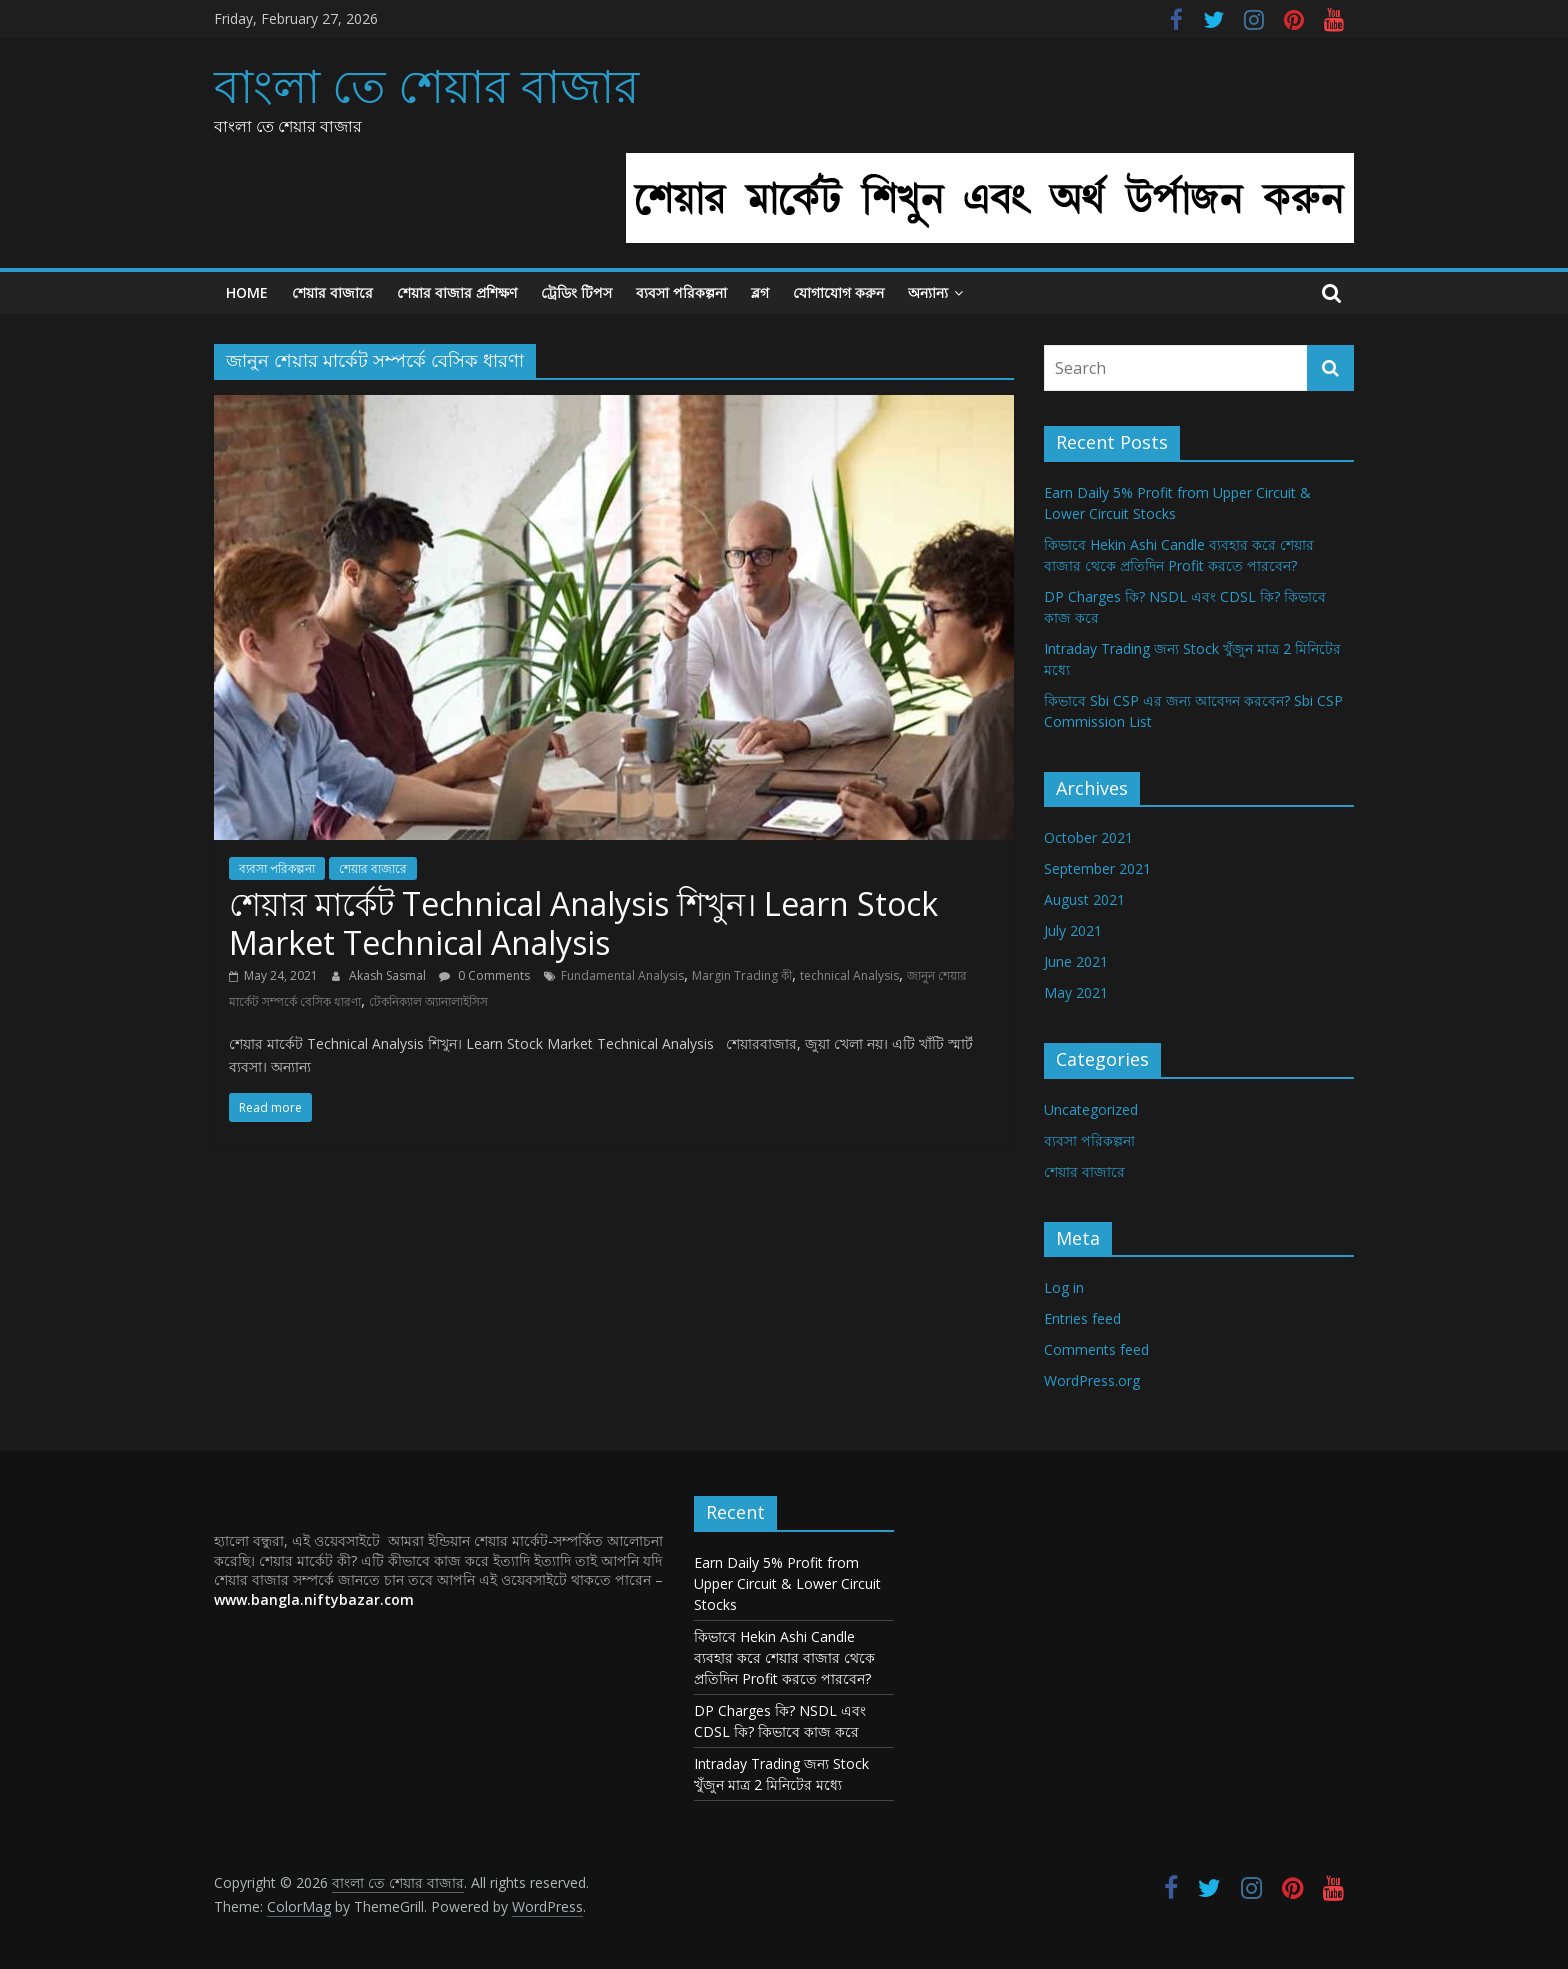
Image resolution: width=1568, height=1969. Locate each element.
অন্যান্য (928, 292)
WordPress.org (1092, 1380)
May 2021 (1076, 992)
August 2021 (1084, 899)
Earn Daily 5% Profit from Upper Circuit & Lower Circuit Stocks (787, 1583)
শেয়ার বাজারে (332, 292)
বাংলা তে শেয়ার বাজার (426, 85)
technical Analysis (849, 975)
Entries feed (1082, 1318)
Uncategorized (1091, 1109)
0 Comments (484, 975)
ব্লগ (760, 292)
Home (247, 292)
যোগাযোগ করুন (838, 292)
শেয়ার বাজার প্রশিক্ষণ (457, 292)
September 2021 (1097, 868)
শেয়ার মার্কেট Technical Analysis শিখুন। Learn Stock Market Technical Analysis (583, 922)
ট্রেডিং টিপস (576, 292)
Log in (1064, 1287)
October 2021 (1088, 837)
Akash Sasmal (389, 975)
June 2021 (1076, 961)
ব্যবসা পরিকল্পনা (681, 292)
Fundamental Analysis (622, 975)
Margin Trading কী (742, 975)
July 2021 (1073, 930)
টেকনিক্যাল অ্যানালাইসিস (428, 1001)
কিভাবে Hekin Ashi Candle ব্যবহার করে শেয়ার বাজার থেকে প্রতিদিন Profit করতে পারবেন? (784, 1657)
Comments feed (1096, 1349)
